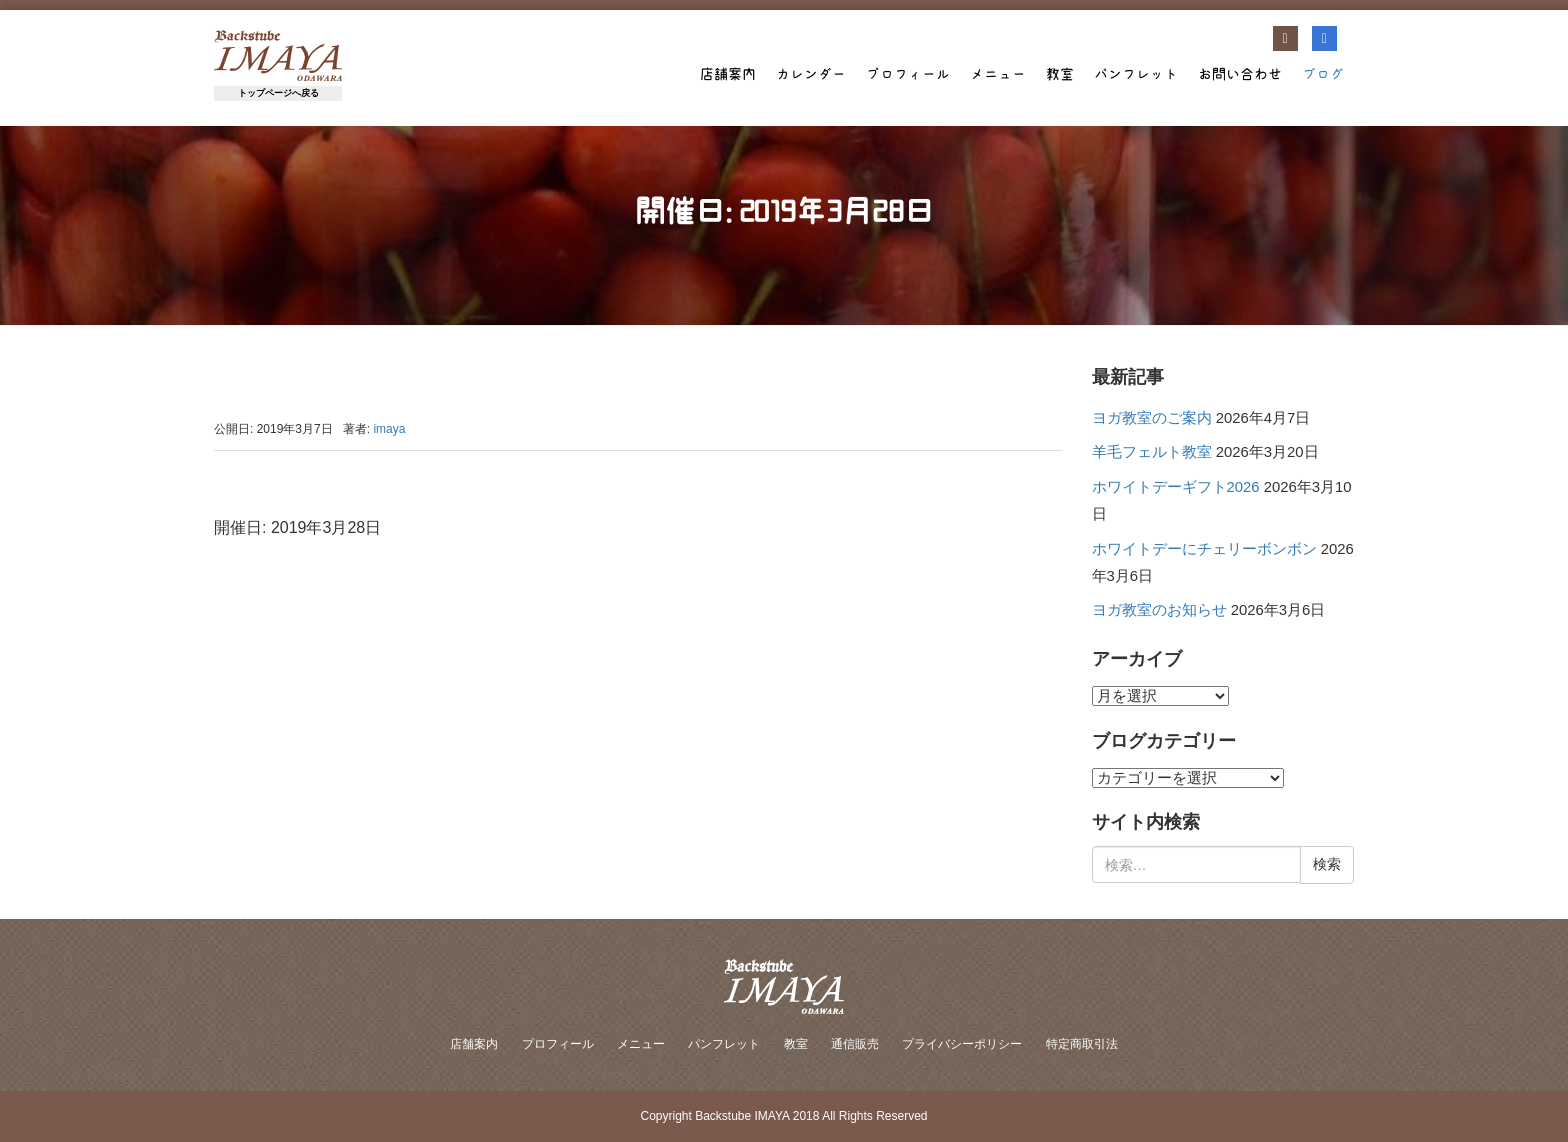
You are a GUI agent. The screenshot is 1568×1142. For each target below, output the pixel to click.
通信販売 (855, 1044)
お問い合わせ (1240, 74)
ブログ (1323, 74)
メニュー (998, 74)
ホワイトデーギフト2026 (1176, 487)
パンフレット (1136, 74)
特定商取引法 (1082, 1044)
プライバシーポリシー (962, 1044)
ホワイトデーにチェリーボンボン (1204, 549)
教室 (1060, 74)
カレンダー (811, 74)
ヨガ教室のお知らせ (1159, 610)
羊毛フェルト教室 (1152, 452)
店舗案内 (728, 74)
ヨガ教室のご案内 (1152, 418)
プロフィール (908, 74)
